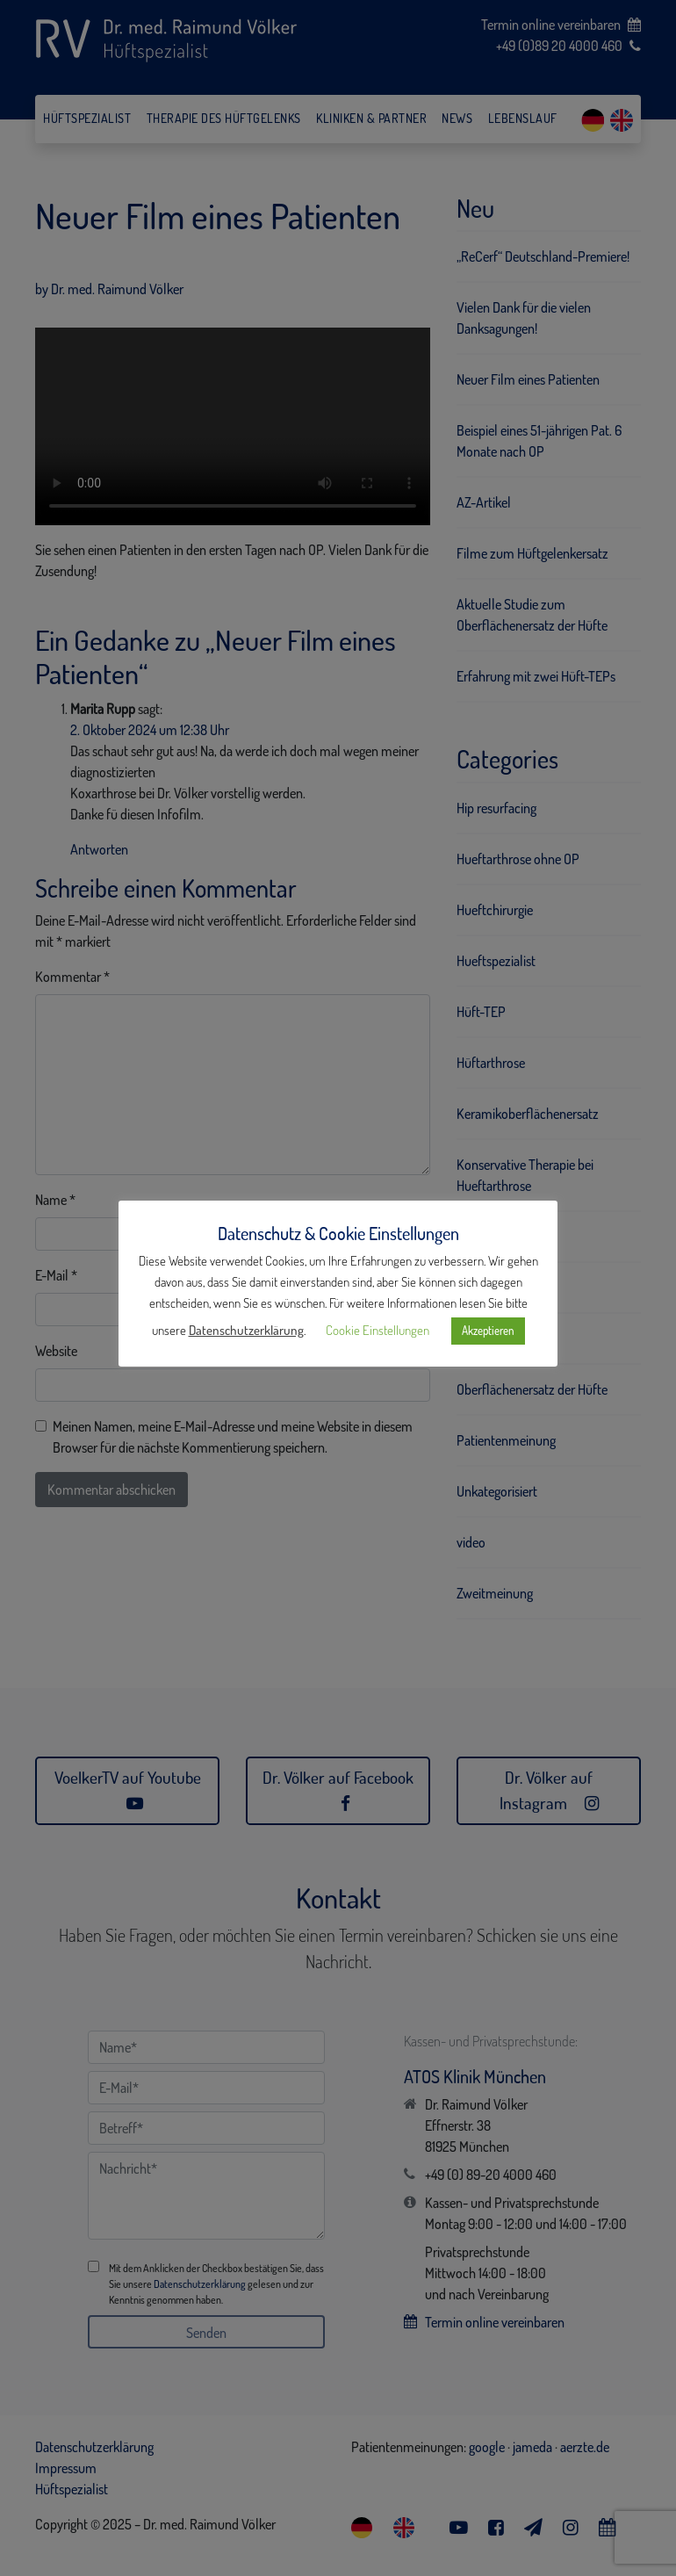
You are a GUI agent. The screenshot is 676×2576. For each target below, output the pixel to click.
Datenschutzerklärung (246, 1330)
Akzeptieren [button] (488, 1331)
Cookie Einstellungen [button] (377, 1330)
